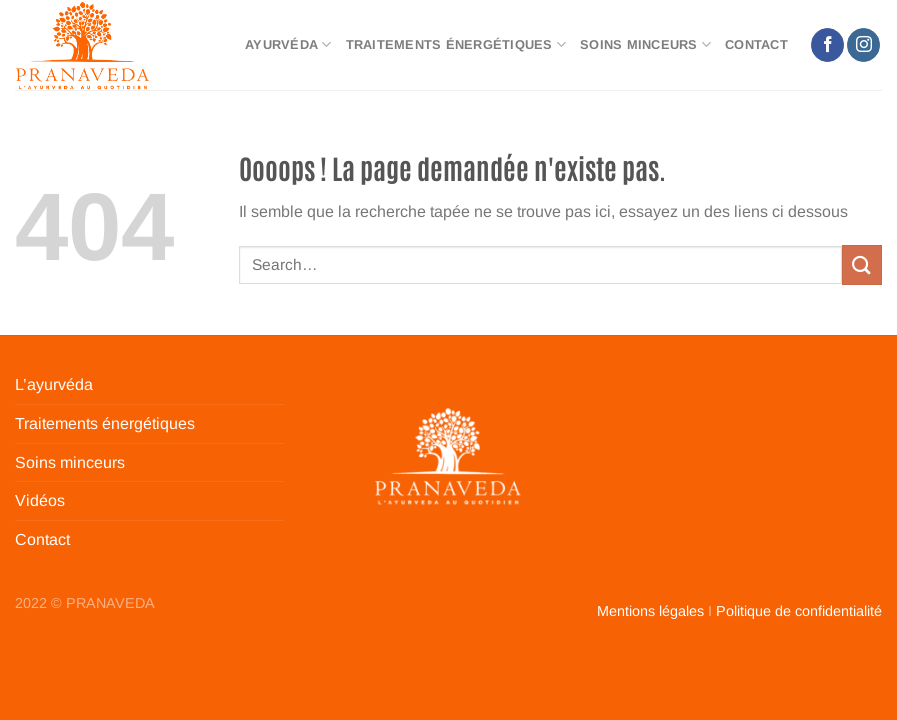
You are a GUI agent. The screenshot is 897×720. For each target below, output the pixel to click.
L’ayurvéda (54, 384)
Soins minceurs (645, 44)
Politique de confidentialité (799, 611)
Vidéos (40, 500)
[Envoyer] (862, 264)
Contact (756, 44)
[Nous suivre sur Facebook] (827, 45)
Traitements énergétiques (456, 44)
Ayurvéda (288, 44)
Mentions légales (650, 611)
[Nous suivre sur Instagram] (863, 45)
